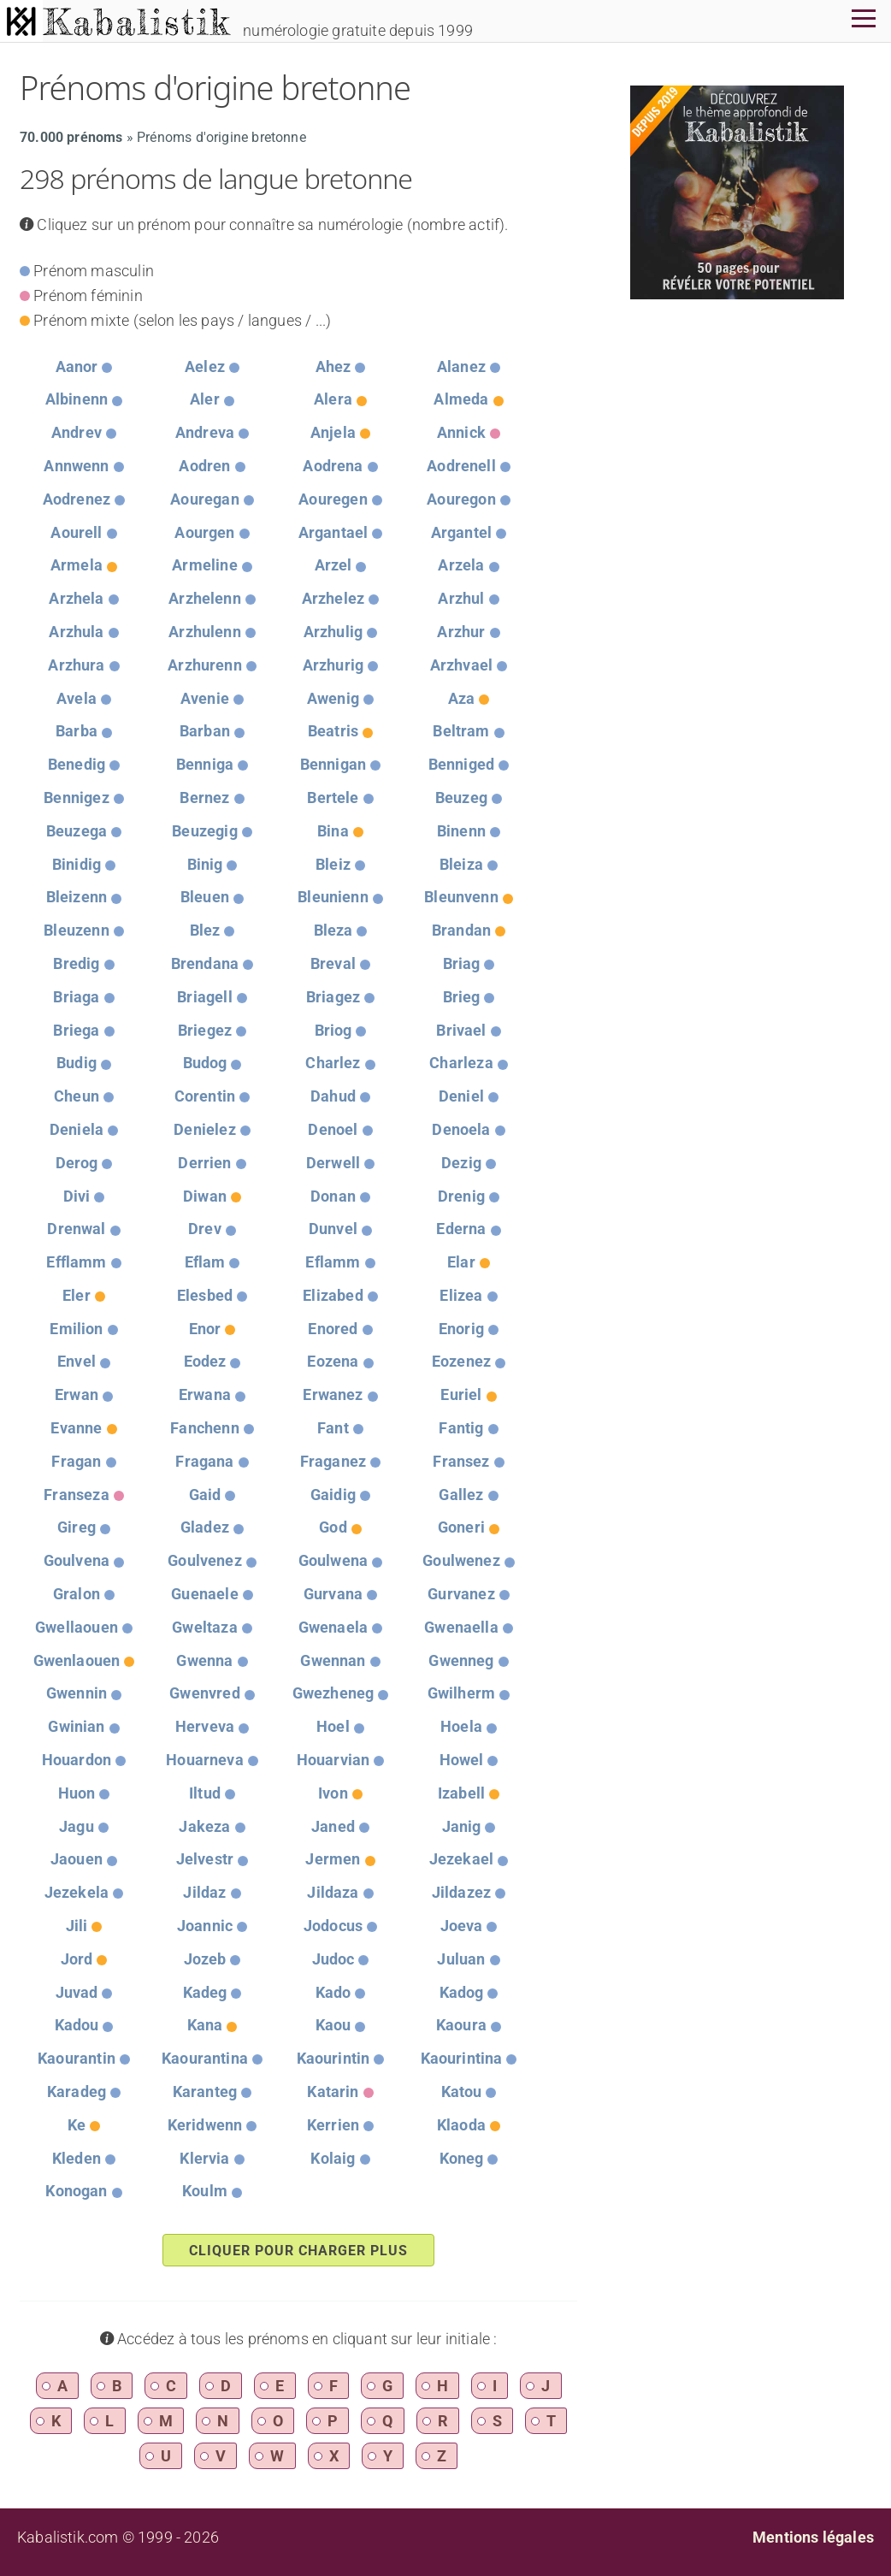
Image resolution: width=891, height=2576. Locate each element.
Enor (205, 1329)
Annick (461, 432)
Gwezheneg (333, 1693)
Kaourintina (462, 2058)
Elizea (461, 1295)
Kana (205, 2025)
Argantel (461, 532)
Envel (76, 1361)
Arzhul (461, 598)
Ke (77, 2125)
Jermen (332, 1859)
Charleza (461, 1063)
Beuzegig (204, 831)
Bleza (333, 930)
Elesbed (205, 1295)
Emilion (76, 1329)
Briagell (204, 997)
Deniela (76, 1129)
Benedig (76, 764)
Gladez (204, 1527)
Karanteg (205, 2091)
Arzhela (76, 598)
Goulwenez (461, 1560)
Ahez (333, 366)
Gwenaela (333, 1627)
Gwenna (204, 1660)
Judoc (333, 1959)
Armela (76, 565)
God (333, 1527)
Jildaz (204, 1892)
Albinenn (76, 399)
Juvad (77, 1992)
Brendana (205, 963)
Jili (77, 1926)
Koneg (462, 2158)
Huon (77, 1793)
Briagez (333, 997)
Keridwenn (205, 2125)
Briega (76, 1030)
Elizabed (333, 1295)
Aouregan (204, 499)
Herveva (204, 1726)
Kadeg (205, 1992)
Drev (204, 1229)
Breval (333, 963)
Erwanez (333, 1394)
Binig (205, 864)
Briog (333, 1030)
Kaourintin (333, 2058)
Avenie (204, 698)
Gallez (461, 1495)
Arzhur (461, 632)
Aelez (205, 366)
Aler (205, 399)
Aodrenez (76, 499)
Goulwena (333, 1560)
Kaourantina (205, 2058)
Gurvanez (461, 1594)
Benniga (204, 764)
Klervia (204, 2158)
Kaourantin (76, 2058)
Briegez (205, 1030)
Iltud (205, 1793)
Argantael (333, 532)
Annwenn (76, 466)
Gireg (76, 1527)
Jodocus (333, 1926)
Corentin (204, 1096)
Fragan (76, 1461)
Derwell (333, 1163)
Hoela (461, 1726)
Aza (461, 698)
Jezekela (76, 1892)
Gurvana (333, 1594)
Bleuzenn (76, 930)
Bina (333, 831)
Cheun (76, 1096)
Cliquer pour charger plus (298, 2250)
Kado (333, 1992)
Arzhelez (333, 598)
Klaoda (461, 2125)
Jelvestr (204, 1859)
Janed (333, 1826)
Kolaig (332, 2158)
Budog (205, 1063)
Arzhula (76, 632)
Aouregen (332, 499)
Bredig (76, 963)
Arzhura (76, 665)
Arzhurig (333, 665)
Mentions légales (813, 2537)
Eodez (205, 1361)
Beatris (333, 731)
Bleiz (333, 864)
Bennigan (333, 764)
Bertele (332, 797)
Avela (76, 698)
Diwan (205, 1196)
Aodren (204, 466)
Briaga (76, 997)
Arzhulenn (204, 632)
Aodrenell (461, 466)
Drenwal (76, 1229)
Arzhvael (461, 665)
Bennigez (76, 797)
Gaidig (333, 1495)
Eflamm (332, 1262)
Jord (77, 1959)
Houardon (76, 1760)
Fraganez (333, 1461)
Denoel (332, 1129)
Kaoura (461, 2025)
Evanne (76, 1428)
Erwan (76, 1394)
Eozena (332, 1361)
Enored (332, 1329)
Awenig (333, 698)
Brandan (461, 930)
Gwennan (332, 1660)
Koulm (204, 2191)
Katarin (332, 2091)
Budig (76, 1063)
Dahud (333, 1096)
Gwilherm (461, 1693)
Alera (333, 399)
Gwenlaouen (77, 1660)
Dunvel (333, 1229)
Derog (77, 1163)
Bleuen (204, 897)
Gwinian (76, 1726)
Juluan (461, 1959)
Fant (333, 1428)
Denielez (204, 1129)
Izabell (461, 1793)
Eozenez (461, 1361)
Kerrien (333, 2125)
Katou (461, 2091)
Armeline (204, 565)
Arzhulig (333, 632)
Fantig (461, 1428)
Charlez (332, 1063)
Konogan (76, 2191)
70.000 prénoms (71, 137)
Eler (76, 1295)
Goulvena (76, 1560)
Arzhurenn (205, 665)
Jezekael (461, 1859)
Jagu (76, 1826)
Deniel (461, 1096)
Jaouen (76, 1859)
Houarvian (333, 1760)
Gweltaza (204, 1627)
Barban (205, 731)
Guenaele (204, 1594)
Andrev (76, 432)
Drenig (461, 1196)
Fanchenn (204, 1428)
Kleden (76, 2158)
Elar (461, 1262)
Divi (77, 1196)
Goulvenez (205, 1560)
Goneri (461, 1527)
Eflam (205, 1262)
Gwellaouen (76, 1627)
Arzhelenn (204, 598)
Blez (205, 930)
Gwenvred (204, 1693)
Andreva (204, 432)
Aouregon (461, 499)
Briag (462, 963)
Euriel (460, 1394)
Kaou (333, 2025)
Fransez (461, 1461)
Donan (333, 1196)
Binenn (461, 831)
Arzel (333, 565)
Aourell (76, 532)
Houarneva (205, 1760)
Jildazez (461, 1892)
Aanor (77, 366)
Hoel (333, 1726)
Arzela (461, 565)
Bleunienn (333, 897)
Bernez (204, 797)
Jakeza (204, 1826)
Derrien (204, 1163)
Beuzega (76, 831)
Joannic (205, 1926)
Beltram (461, 731)
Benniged (461, 764)
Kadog (462, 1992)
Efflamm (76, 1262)
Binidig (76, 864)
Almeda (461, 399)
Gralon (76, 1594)
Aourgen (204, 532)
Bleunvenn (461, 897)
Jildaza (332, 1892)
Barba (76, 731)
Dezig (461, 1163)
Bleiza (461, 864)
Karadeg (76, 2091)
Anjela (333, 432)
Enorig (461, 1329)
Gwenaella (461, 1627)
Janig (461, 1826)
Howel (462, 1760)
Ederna (461, 1229)
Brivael (461, 1030)
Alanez (461, 366)
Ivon (333, 1793)
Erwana (205, 1394)
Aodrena (333, 466)
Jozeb (205, 1959)
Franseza (76, 1495)
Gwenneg (460, 1660)
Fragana (204, 1461)
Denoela (461, 1129)
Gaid (205, 1495)
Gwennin (76, 1693)
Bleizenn (76, 897)
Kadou (77, 2025)
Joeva (461, 1926)
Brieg (462, 997)
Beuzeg (461, 797)
